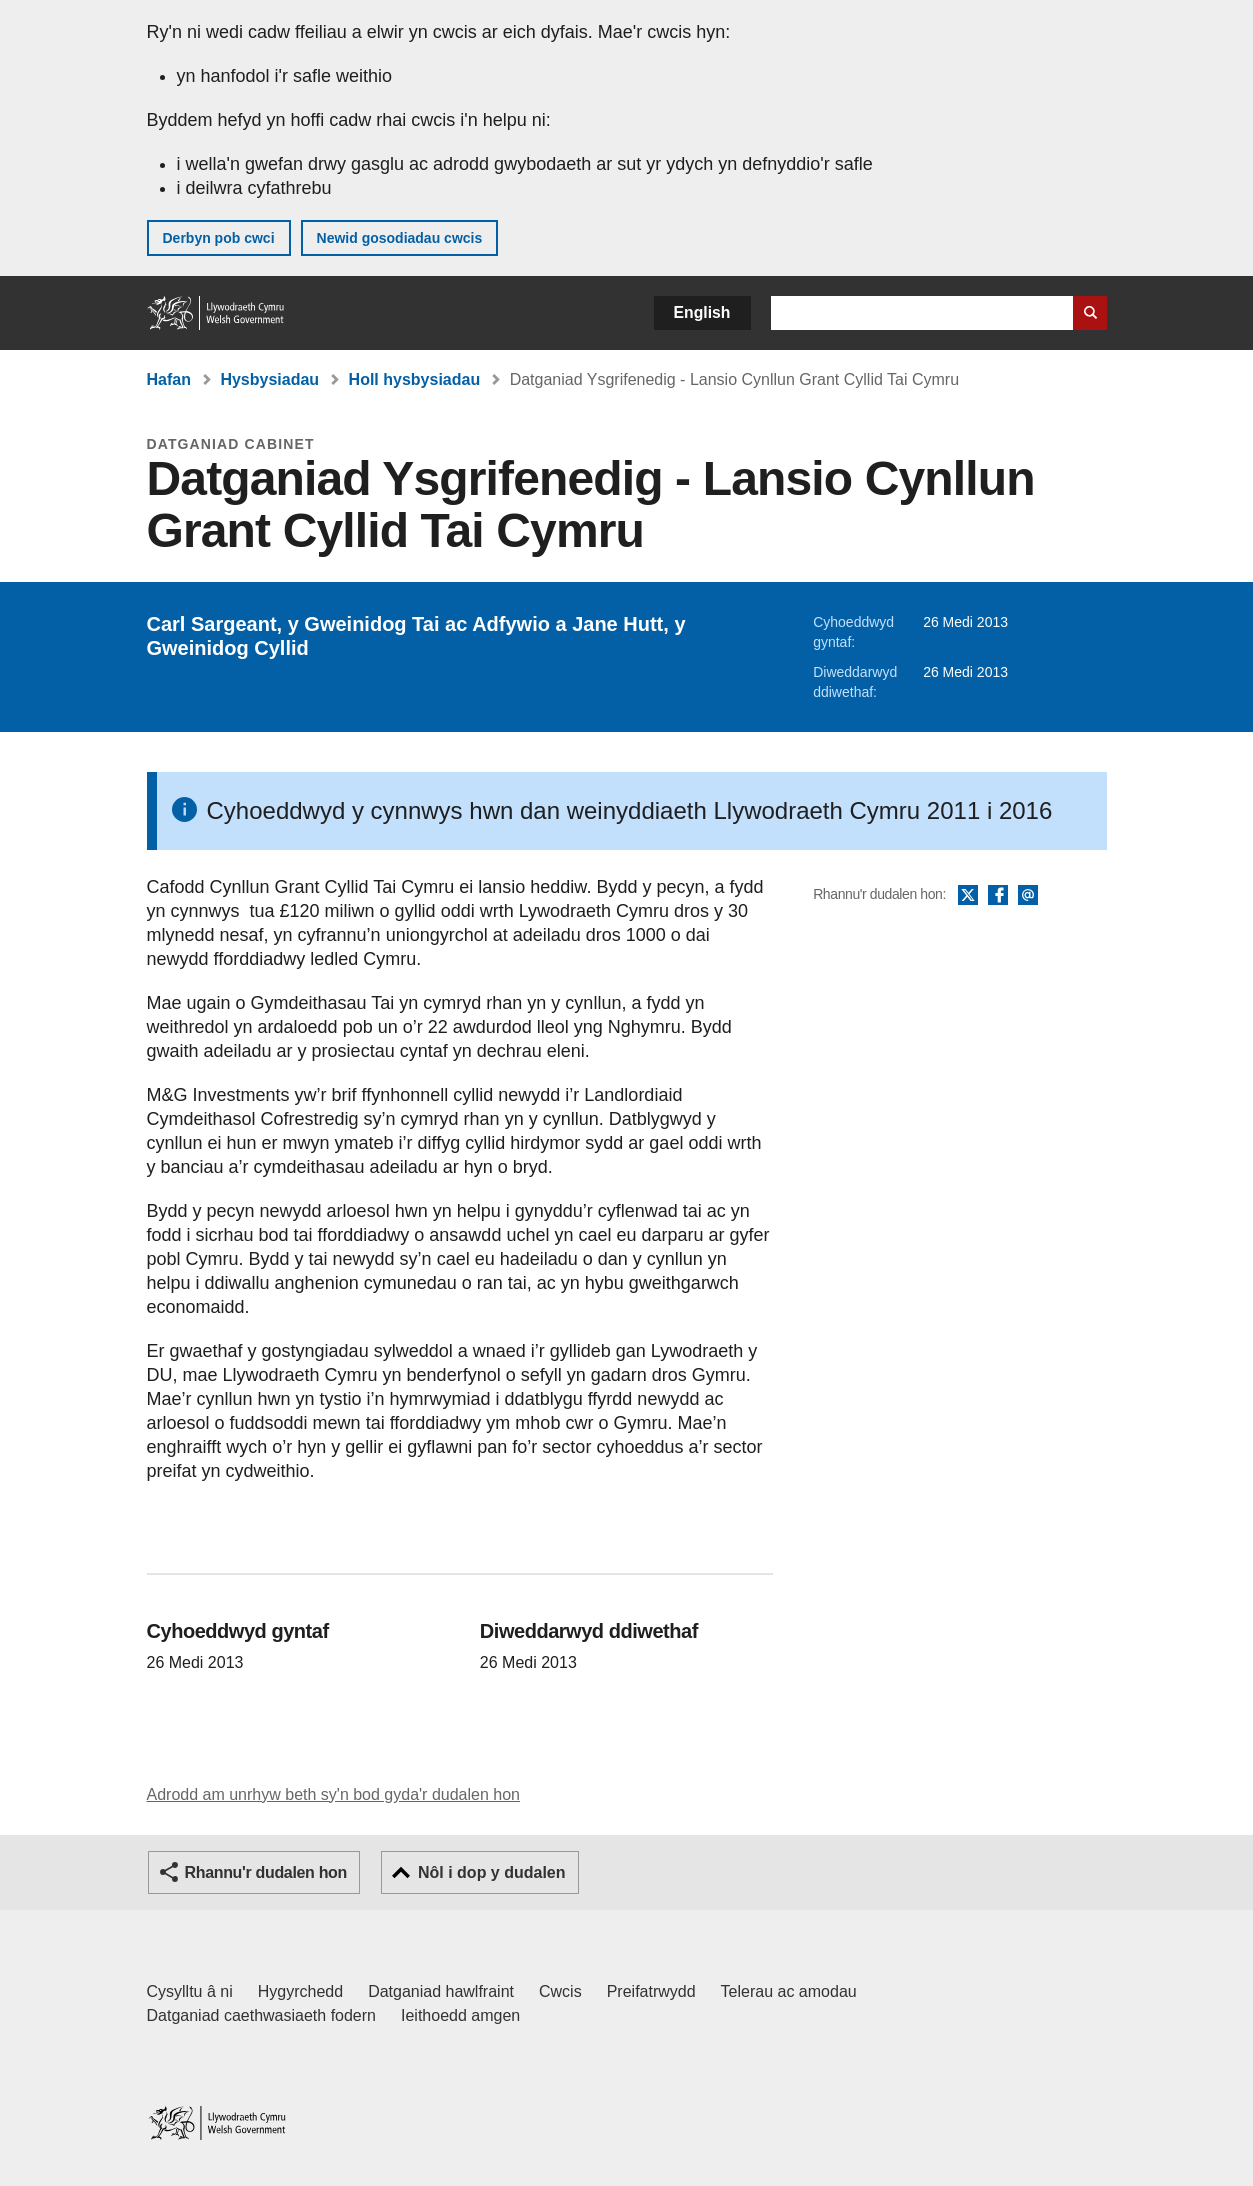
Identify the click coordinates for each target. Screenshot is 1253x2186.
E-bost (1028, 896)
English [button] (702, 312)
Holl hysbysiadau (415, 379)
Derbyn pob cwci (219, 238)
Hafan (169, 379)
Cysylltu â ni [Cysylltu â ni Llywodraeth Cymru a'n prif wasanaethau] (190, 1991)
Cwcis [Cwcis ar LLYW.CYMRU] (560, 1991)
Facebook (998, 896)
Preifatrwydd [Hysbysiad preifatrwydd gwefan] (651, 1991)
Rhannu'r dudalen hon (266, 1872)
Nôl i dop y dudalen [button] (492, 1872)
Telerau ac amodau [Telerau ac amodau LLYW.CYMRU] (789, 1991)
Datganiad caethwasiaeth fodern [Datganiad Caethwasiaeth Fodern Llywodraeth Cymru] (262, 2015)
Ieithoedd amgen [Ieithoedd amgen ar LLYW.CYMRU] (460, 2015)
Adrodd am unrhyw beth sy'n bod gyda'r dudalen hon (333, 1794)
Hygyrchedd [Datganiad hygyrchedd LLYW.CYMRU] (300, 1991)
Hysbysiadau (269, 379)
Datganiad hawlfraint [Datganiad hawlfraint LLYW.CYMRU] (441, 1991)
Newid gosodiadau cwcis (400, 238)
